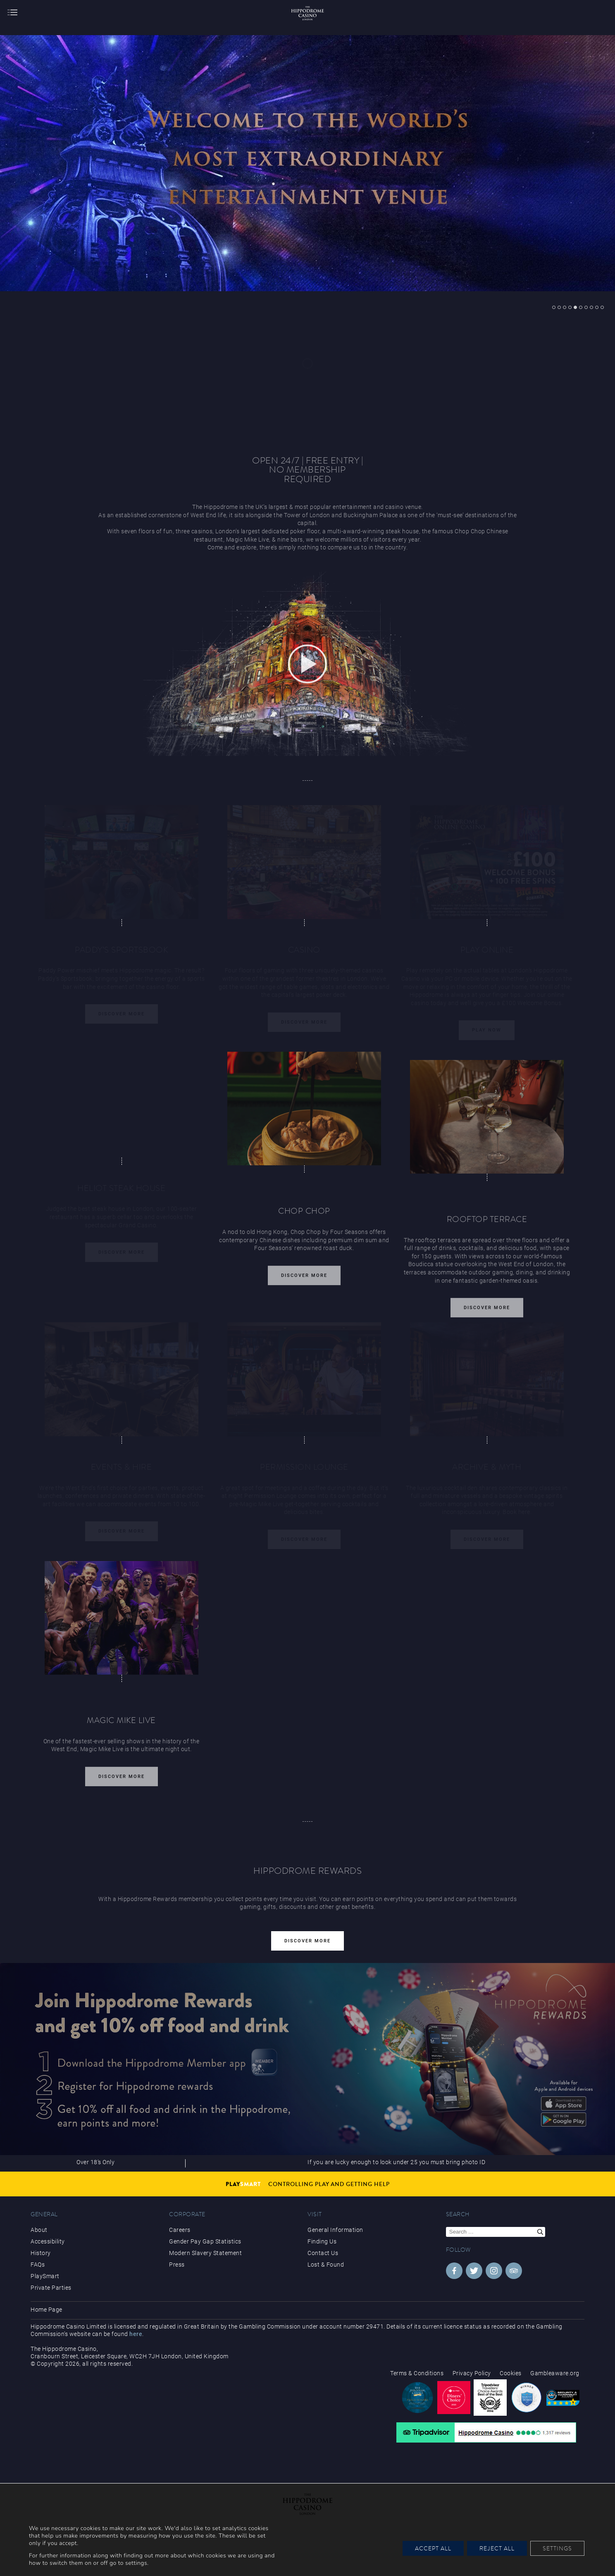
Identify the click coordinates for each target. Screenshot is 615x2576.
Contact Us (323, 2253)
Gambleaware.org (554, 2373)
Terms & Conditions (416, 2373)
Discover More (304, 1280)
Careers (180, 2230)
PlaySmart (45, 2276)
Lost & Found (326, 2264)
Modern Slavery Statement (205, 2253)
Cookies (511, 2373)
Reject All (497, 2548)
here (135, 2334)
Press (177, 2264)
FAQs (38, 2264)
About (39, 2230)
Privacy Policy (472, 2373)
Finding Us (322, 2241)
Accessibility (48, 2241)
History (41, 2253)
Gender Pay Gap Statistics (205, 2241)
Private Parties (51, 2287)
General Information (335, 2230)
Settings (557, 2548)
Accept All (433, 2548)
